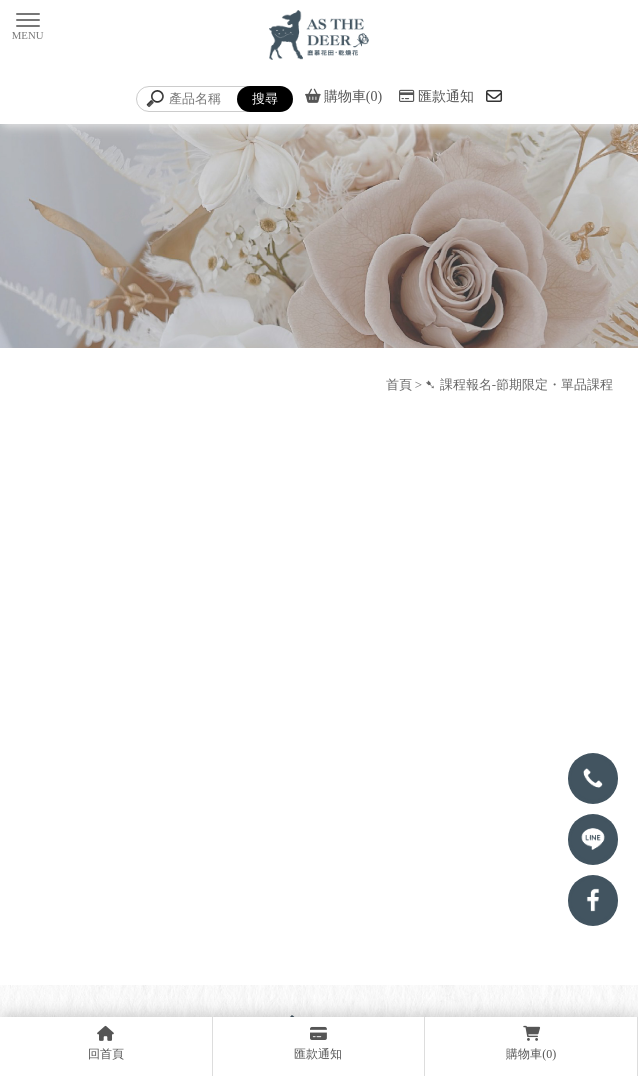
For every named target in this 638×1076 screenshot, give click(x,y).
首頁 (399, 384)
